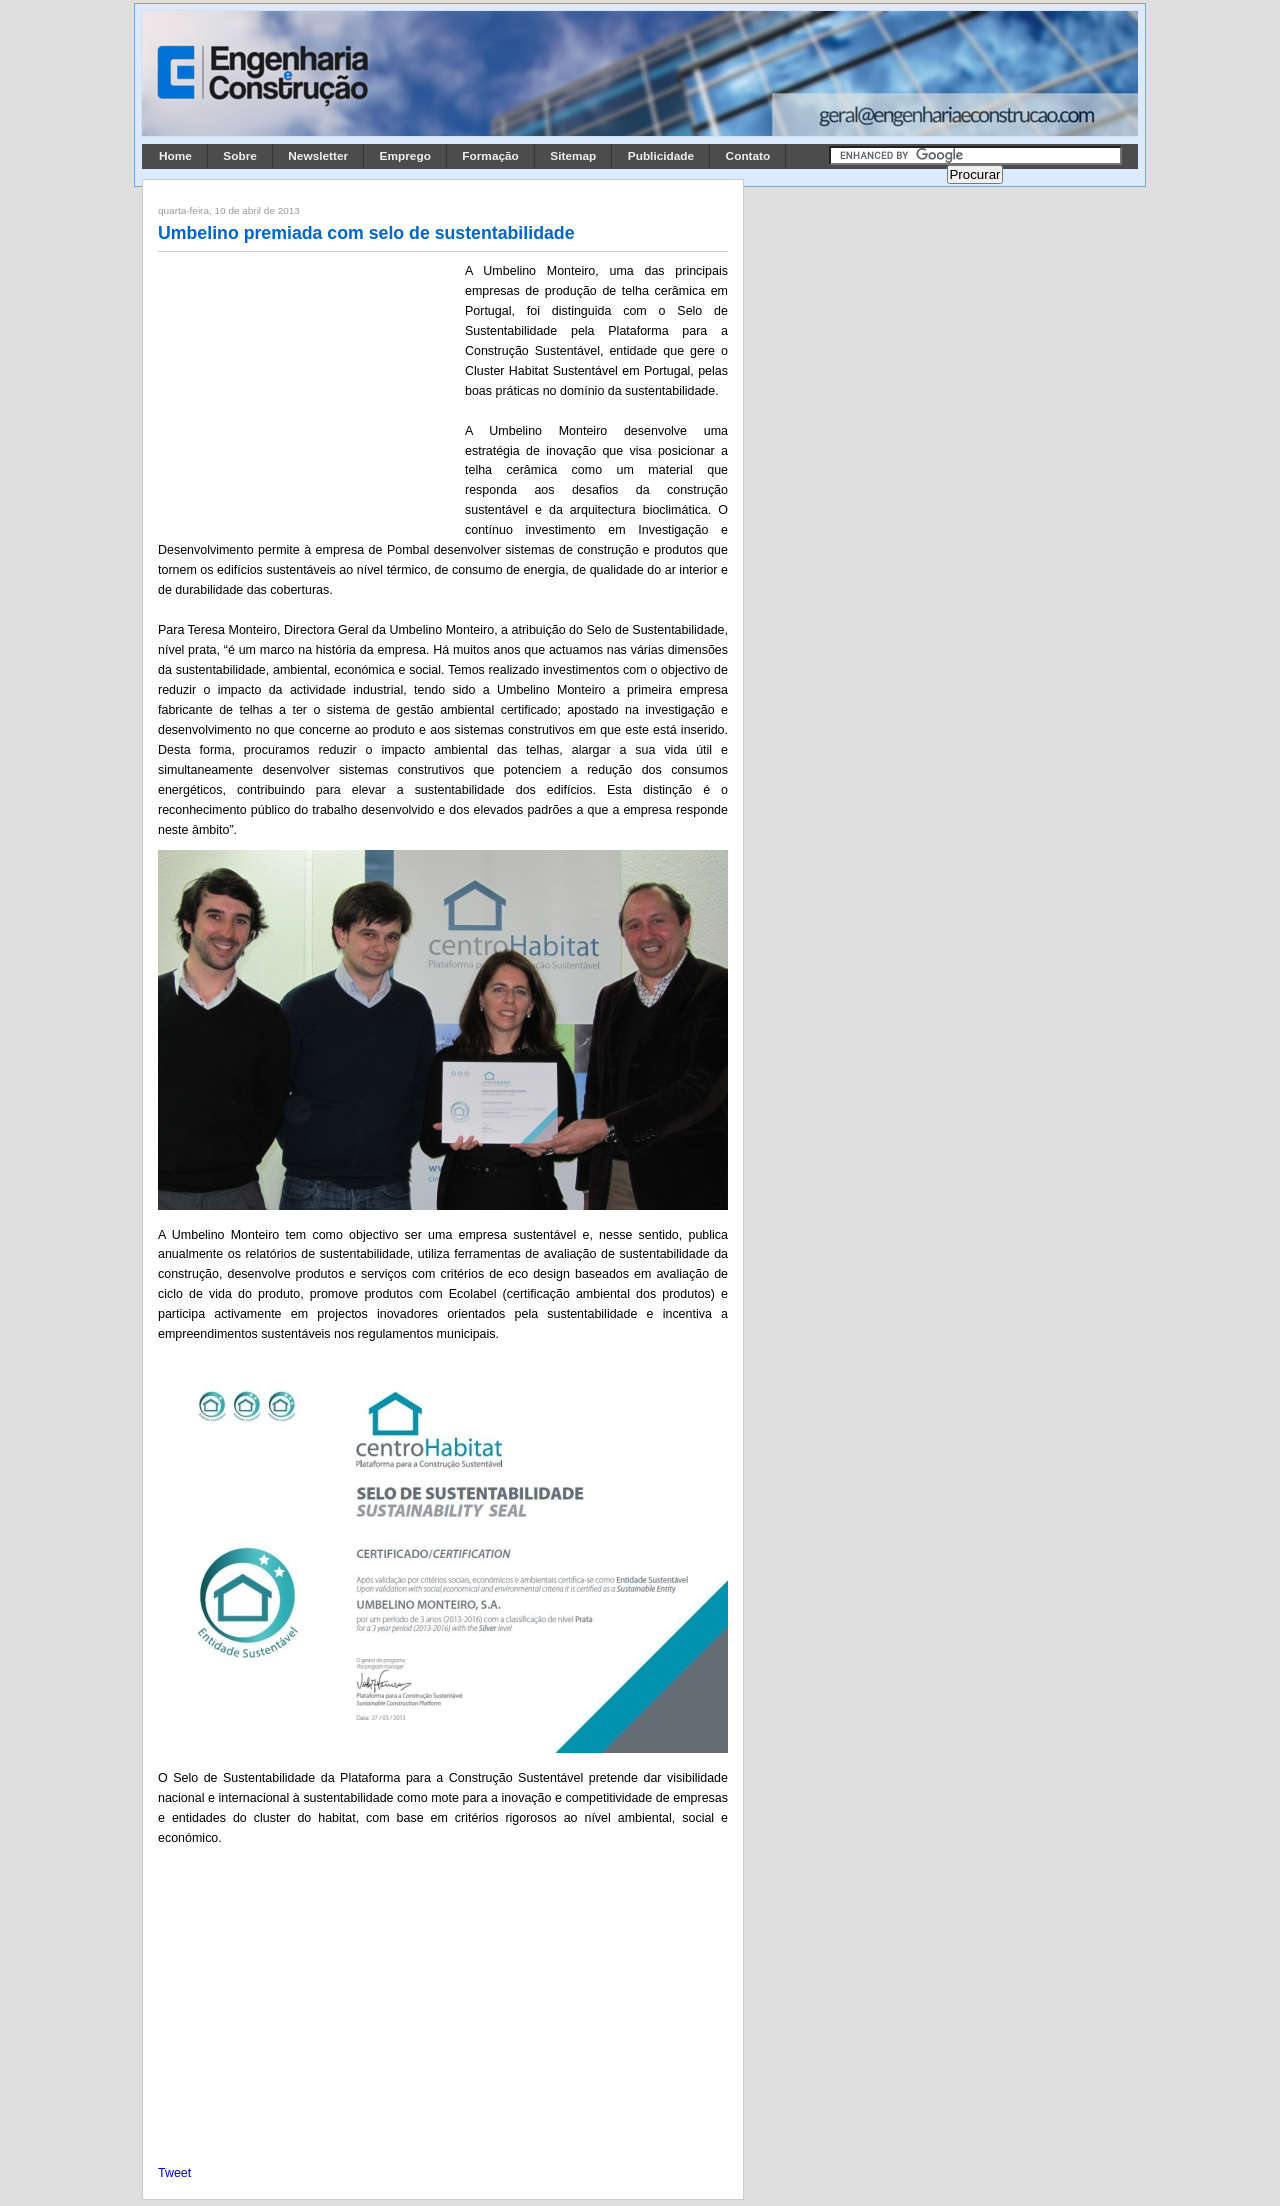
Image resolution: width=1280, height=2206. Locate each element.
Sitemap (573, 156)
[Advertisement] (308, 393)
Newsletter (318, 156)
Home (175, 156)
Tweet (174, 2173)
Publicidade (661, 156)
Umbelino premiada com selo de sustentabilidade (366, 233)
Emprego (405, 156)
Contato (748, 156)
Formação (490, 156)
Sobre (240, 156)
